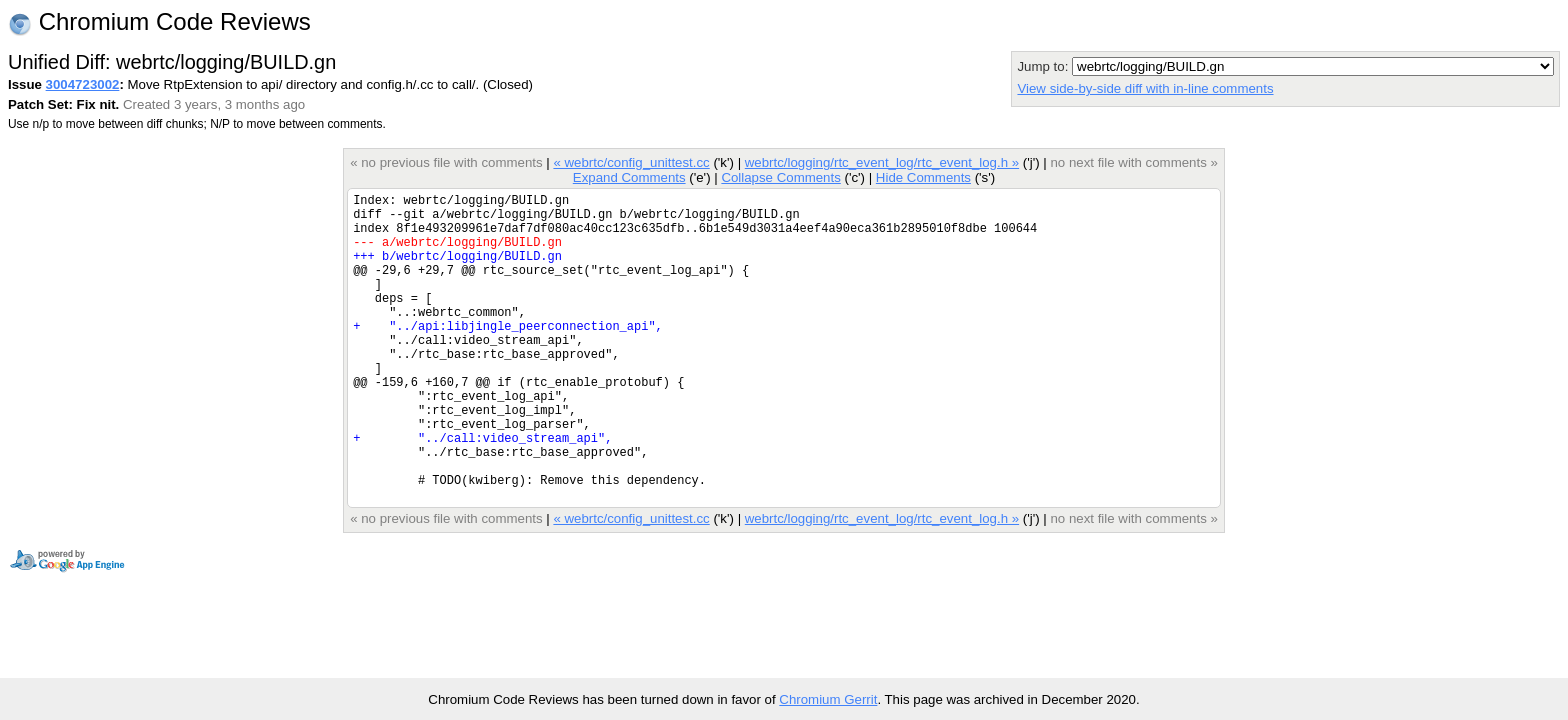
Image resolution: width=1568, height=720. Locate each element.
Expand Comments (629, 177)
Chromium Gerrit (828, 699)
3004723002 (83, 84)
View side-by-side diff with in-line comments (1145, 88)
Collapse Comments (780, 177)
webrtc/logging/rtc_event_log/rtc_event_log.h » (882, 162)
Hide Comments (923, 177)
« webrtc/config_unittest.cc (631, 162)
